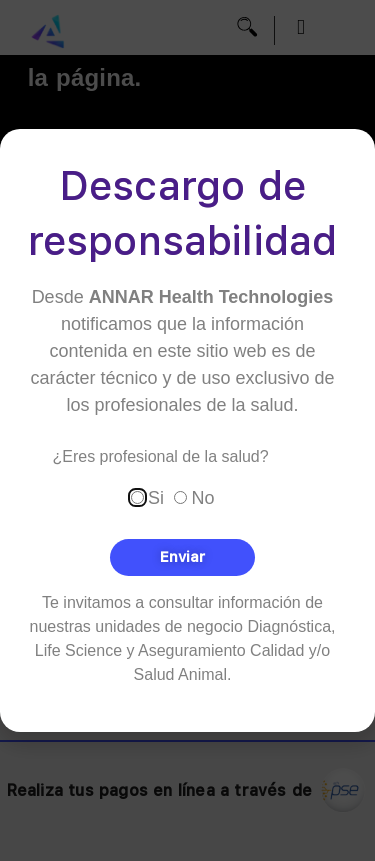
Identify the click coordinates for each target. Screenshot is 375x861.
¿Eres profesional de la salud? (161, 457)
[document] (187, 430)
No (202, 498)
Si (156, 498)
